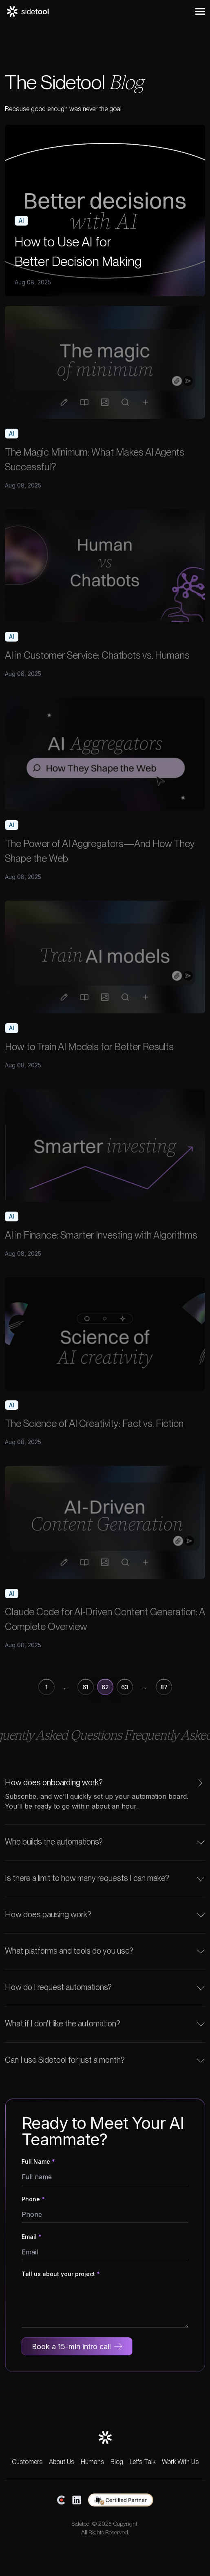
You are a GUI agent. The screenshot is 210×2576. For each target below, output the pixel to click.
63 (124, 1687)
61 (85, 1687)
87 (164, 1687)
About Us (61, 2462)
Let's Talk (142, 2462)
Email (32, 2236)
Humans (92, 2462)
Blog (117, 2462)
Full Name (38, 2161)
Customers (27, 2462)
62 (105, 1687)
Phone (33, 2199)
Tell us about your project (61, 2273)
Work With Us (180, 2462)
